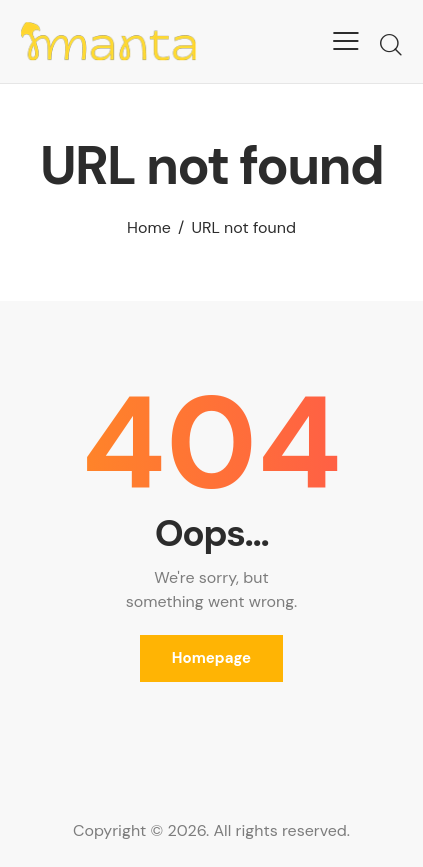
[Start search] (390, 44)
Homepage (211, 658)
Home (149, 227)
